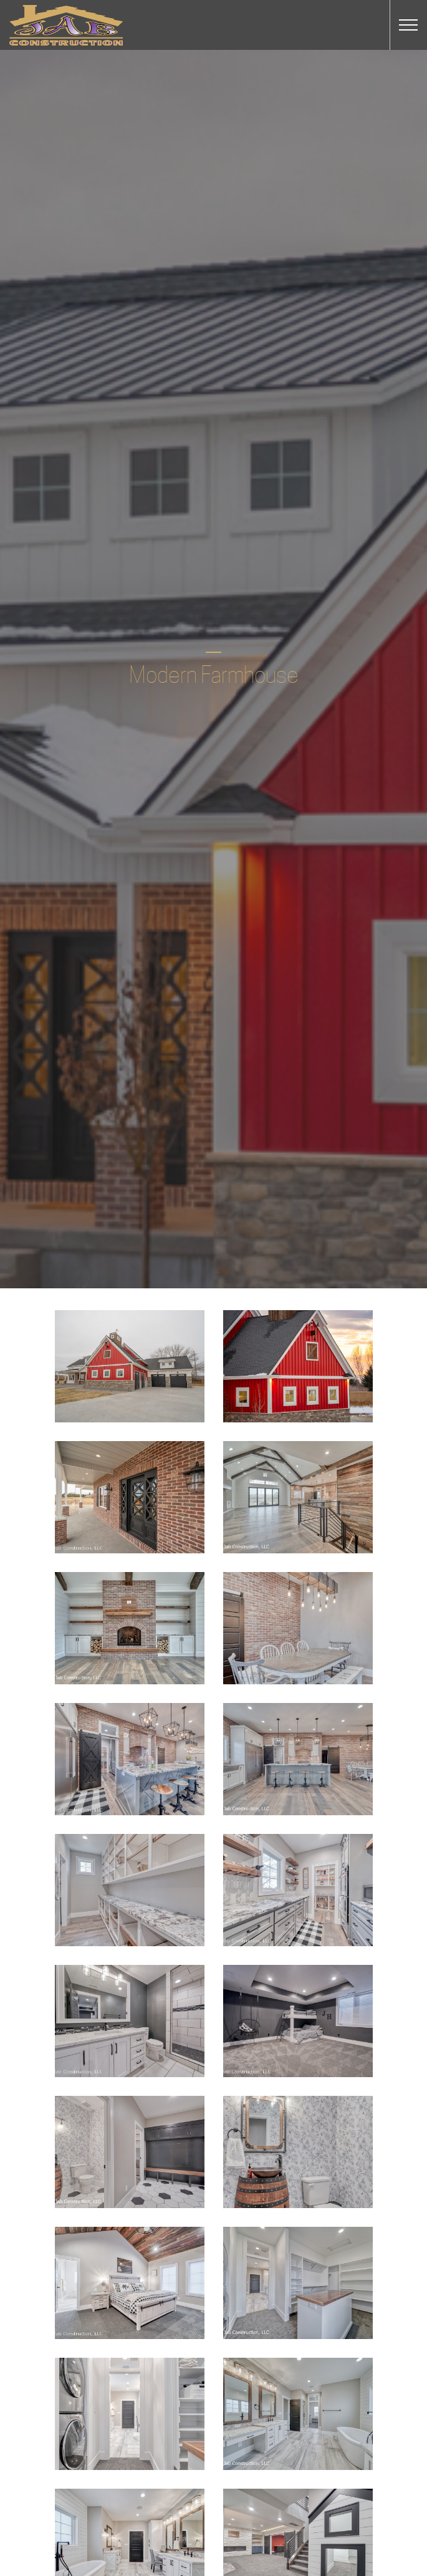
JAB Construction (66, 25)
